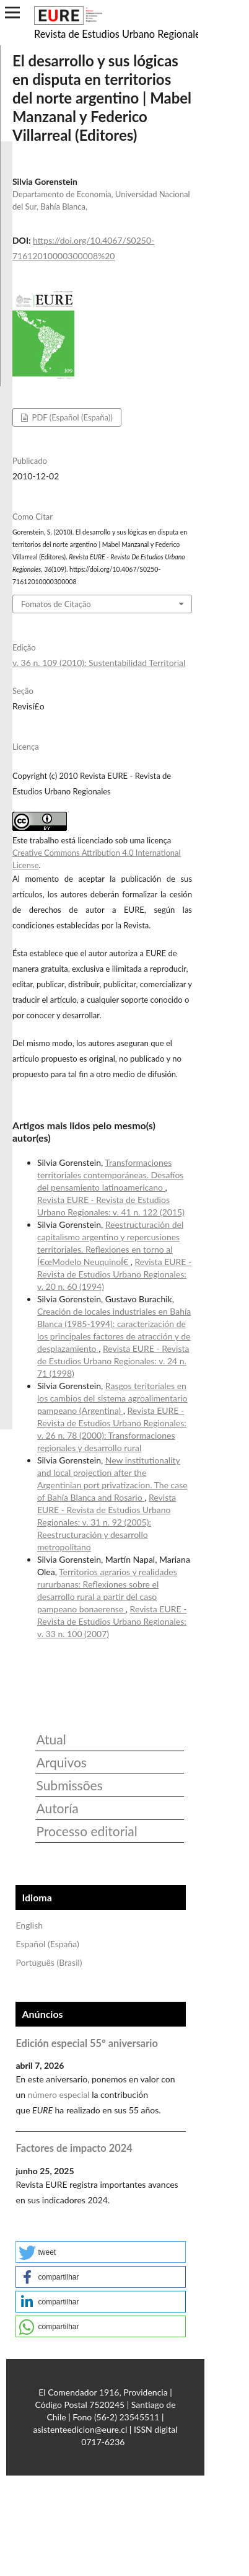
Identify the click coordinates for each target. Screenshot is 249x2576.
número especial (59, 2094)
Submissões (69, 1785)
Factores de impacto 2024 (73, 2148)
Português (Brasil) (48, 1962)
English (29, 1925)
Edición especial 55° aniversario (86, 2043)
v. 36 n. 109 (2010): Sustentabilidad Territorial (98, 662)
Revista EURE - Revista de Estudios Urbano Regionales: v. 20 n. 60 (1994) (114, 1274)
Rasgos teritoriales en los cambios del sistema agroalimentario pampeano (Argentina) (112, 1398)
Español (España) (47, 1944)
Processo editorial (86, 1831)
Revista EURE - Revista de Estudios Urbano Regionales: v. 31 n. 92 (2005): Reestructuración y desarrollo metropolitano (106, 1522)
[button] (100, 2252)
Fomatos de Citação (56, 604)
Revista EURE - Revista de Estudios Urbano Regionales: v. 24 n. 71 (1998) (113, 1361)
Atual (51, 1739)
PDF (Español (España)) (71, 417)
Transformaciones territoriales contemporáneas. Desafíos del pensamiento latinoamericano (110, 1175)
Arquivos (61, 1762)
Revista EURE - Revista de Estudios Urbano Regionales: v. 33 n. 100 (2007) (111, 1621)
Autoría (57, 1808)
